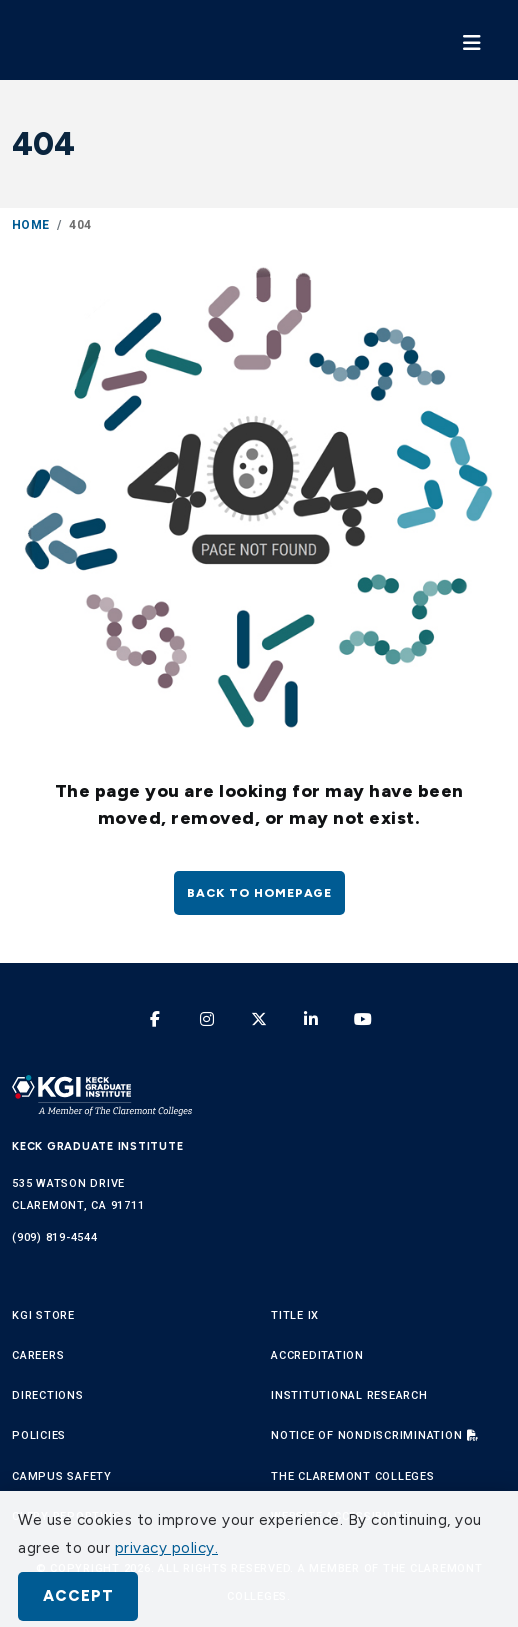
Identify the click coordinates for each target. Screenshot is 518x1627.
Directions (48, 1395)
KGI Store (43, 1315)
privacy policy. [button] (167, 1548)
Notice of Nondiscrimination (366, 1435)
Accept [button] (78, 1596)
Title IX (295, 1315)
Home (30, 225)
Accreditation (317, 1355)
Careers (38, 1355)
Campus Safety (62, 1476)
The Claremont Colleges (353, 1476)
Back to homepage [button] (259, 893)
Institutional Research (349, 1395)
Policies (39, 1435)
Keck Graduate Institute (97, 1146)
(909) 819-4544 (55, 1237)
